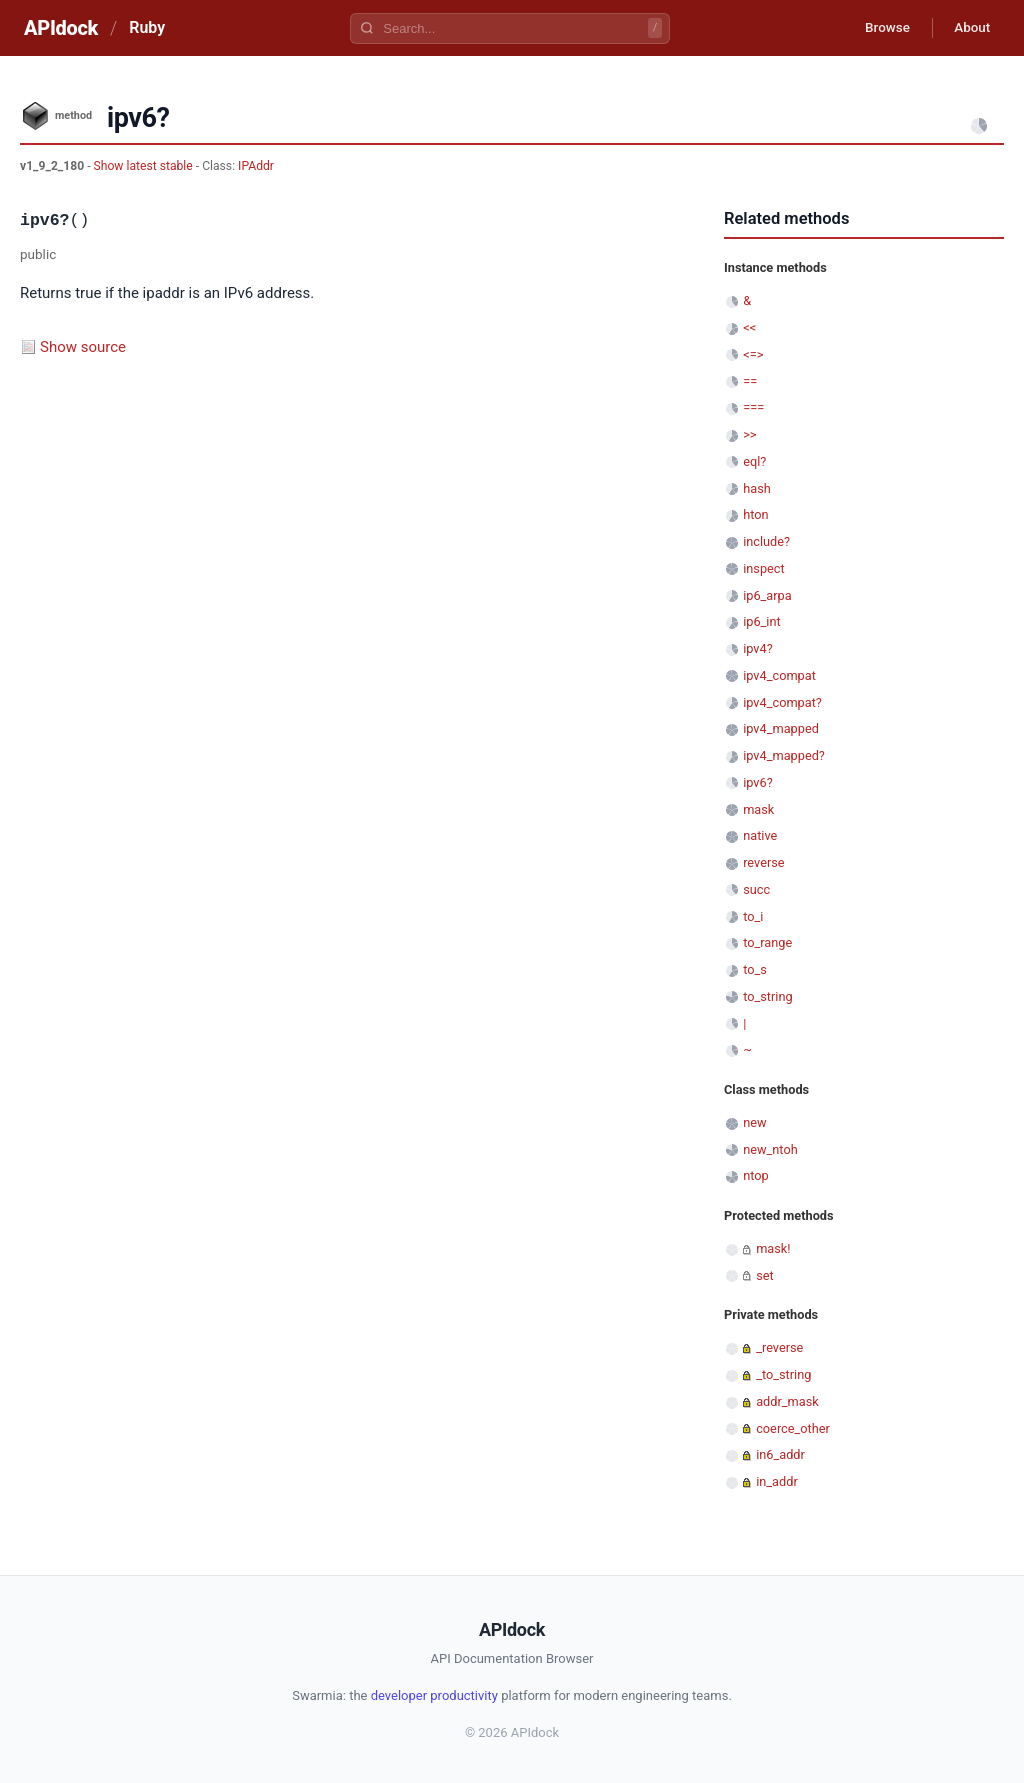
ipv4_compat (779, 675)
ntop (756, 1175)
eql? (754, 461)
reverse (763, 862)
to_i (753, 916)
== (750, 381)
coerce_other (793, 1428)
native (760, 835)
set (765, 1275)
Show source (83, 347)
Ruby (147, 27)
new (754, 1122)
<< (749, 327)
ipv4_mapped (781, 728)
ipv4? (758, 648)
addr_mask (787, 1401)
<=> (753, 354)
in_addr (777, 1481)
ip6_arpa (767, 595)
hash (757, 488)
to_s (755, 969)
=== (753, 407)
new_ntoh (770, 1149)
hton (755, 514)
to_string (767, 996)
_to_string (783, 1374)
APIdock (61, 28)
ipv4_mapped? (784, 755)
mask (758, 809)
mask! (773, 1248)
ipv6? (758, 782)
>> (749, 434)
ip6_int (762, 621)
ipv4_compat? (782, 702)
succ (756, 889)
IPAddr (256, 166)
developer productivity (434, 1695)
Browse (878, 28)
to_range (767, 942)
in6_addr (780, 1454)
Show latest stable (145, 166)
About (969, 28)
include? (766, 541)
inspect (764, 568)
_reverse (779, 1347)
